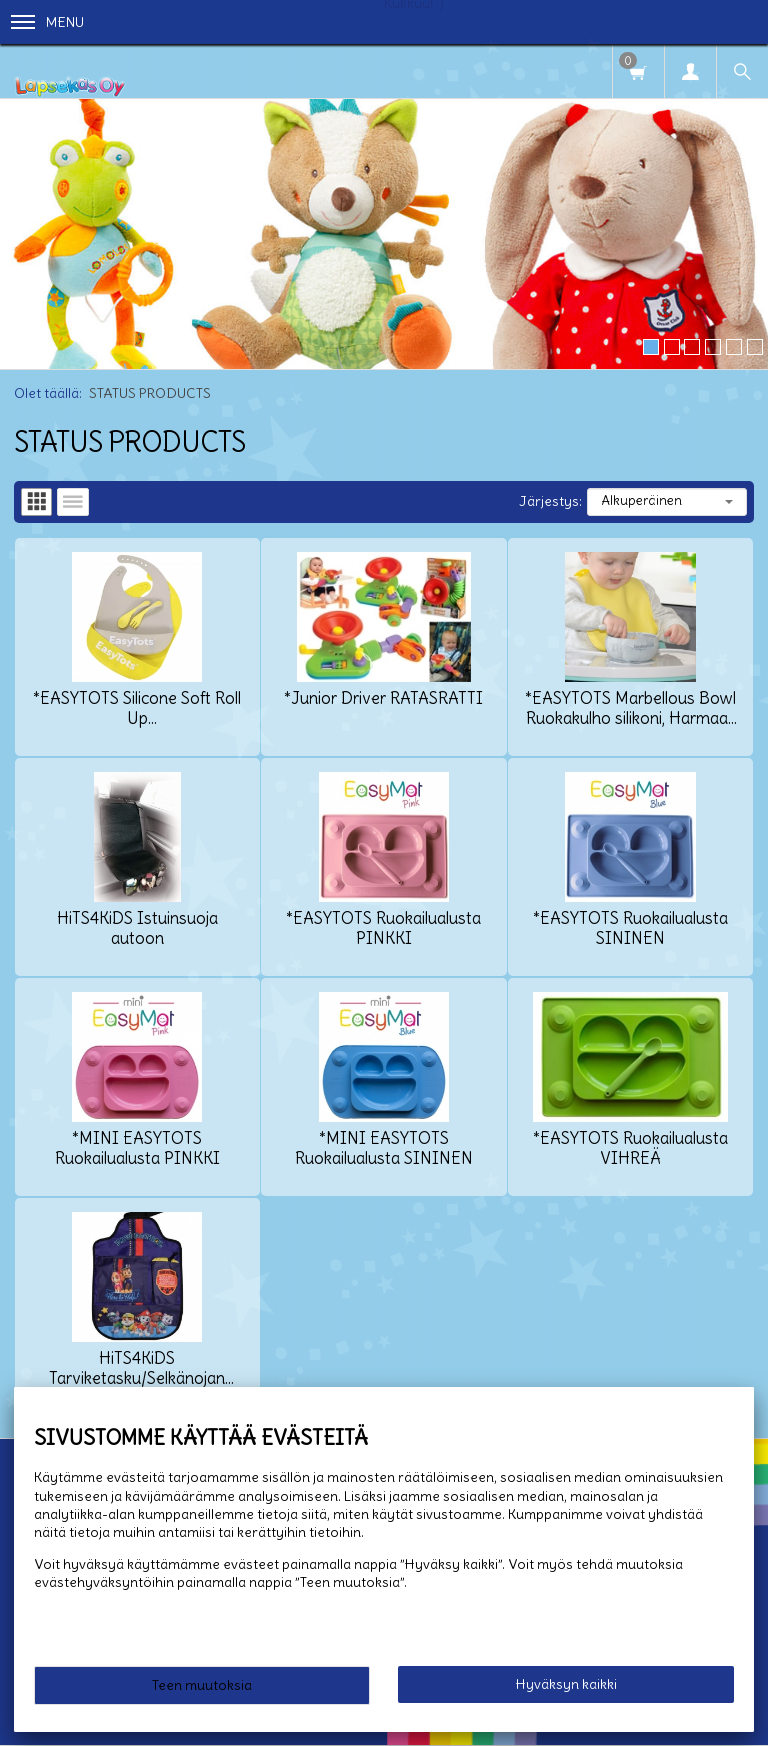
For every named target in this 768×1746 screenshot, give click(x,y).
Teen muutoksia (202, 1685)
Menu (47, 22)
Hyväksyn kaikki (566, 1684)
